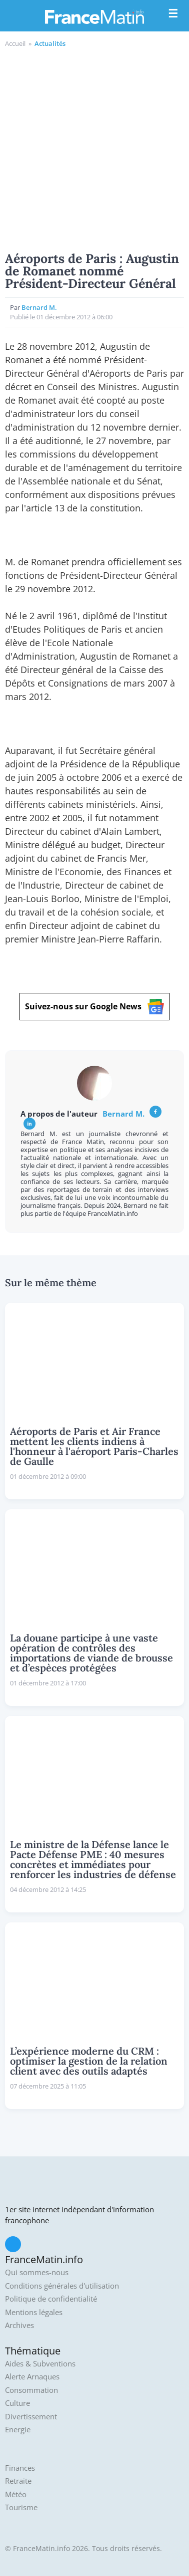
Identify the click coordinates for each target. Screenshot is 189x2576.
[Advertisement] (94, 148)
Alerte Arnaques (32, 2376)
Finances (20, 2468)
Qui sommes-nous (36, 2272)
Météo (15, 2494)
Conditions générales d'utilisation (62, 2286)
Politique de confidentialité (51, 2299)
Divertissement (31, 2416)
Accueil (15, 43)
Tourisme (21, 2507)
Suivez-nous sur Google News (94, 1006)
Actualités (50, 43)
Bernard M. (39, 307)
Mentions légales (33, 2312)
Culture (17, 2403)
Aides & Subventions (40, 2363)
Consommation (31, 2390)
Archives (19, 2325)
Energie (17, 2429)
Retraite (18, 2481)
